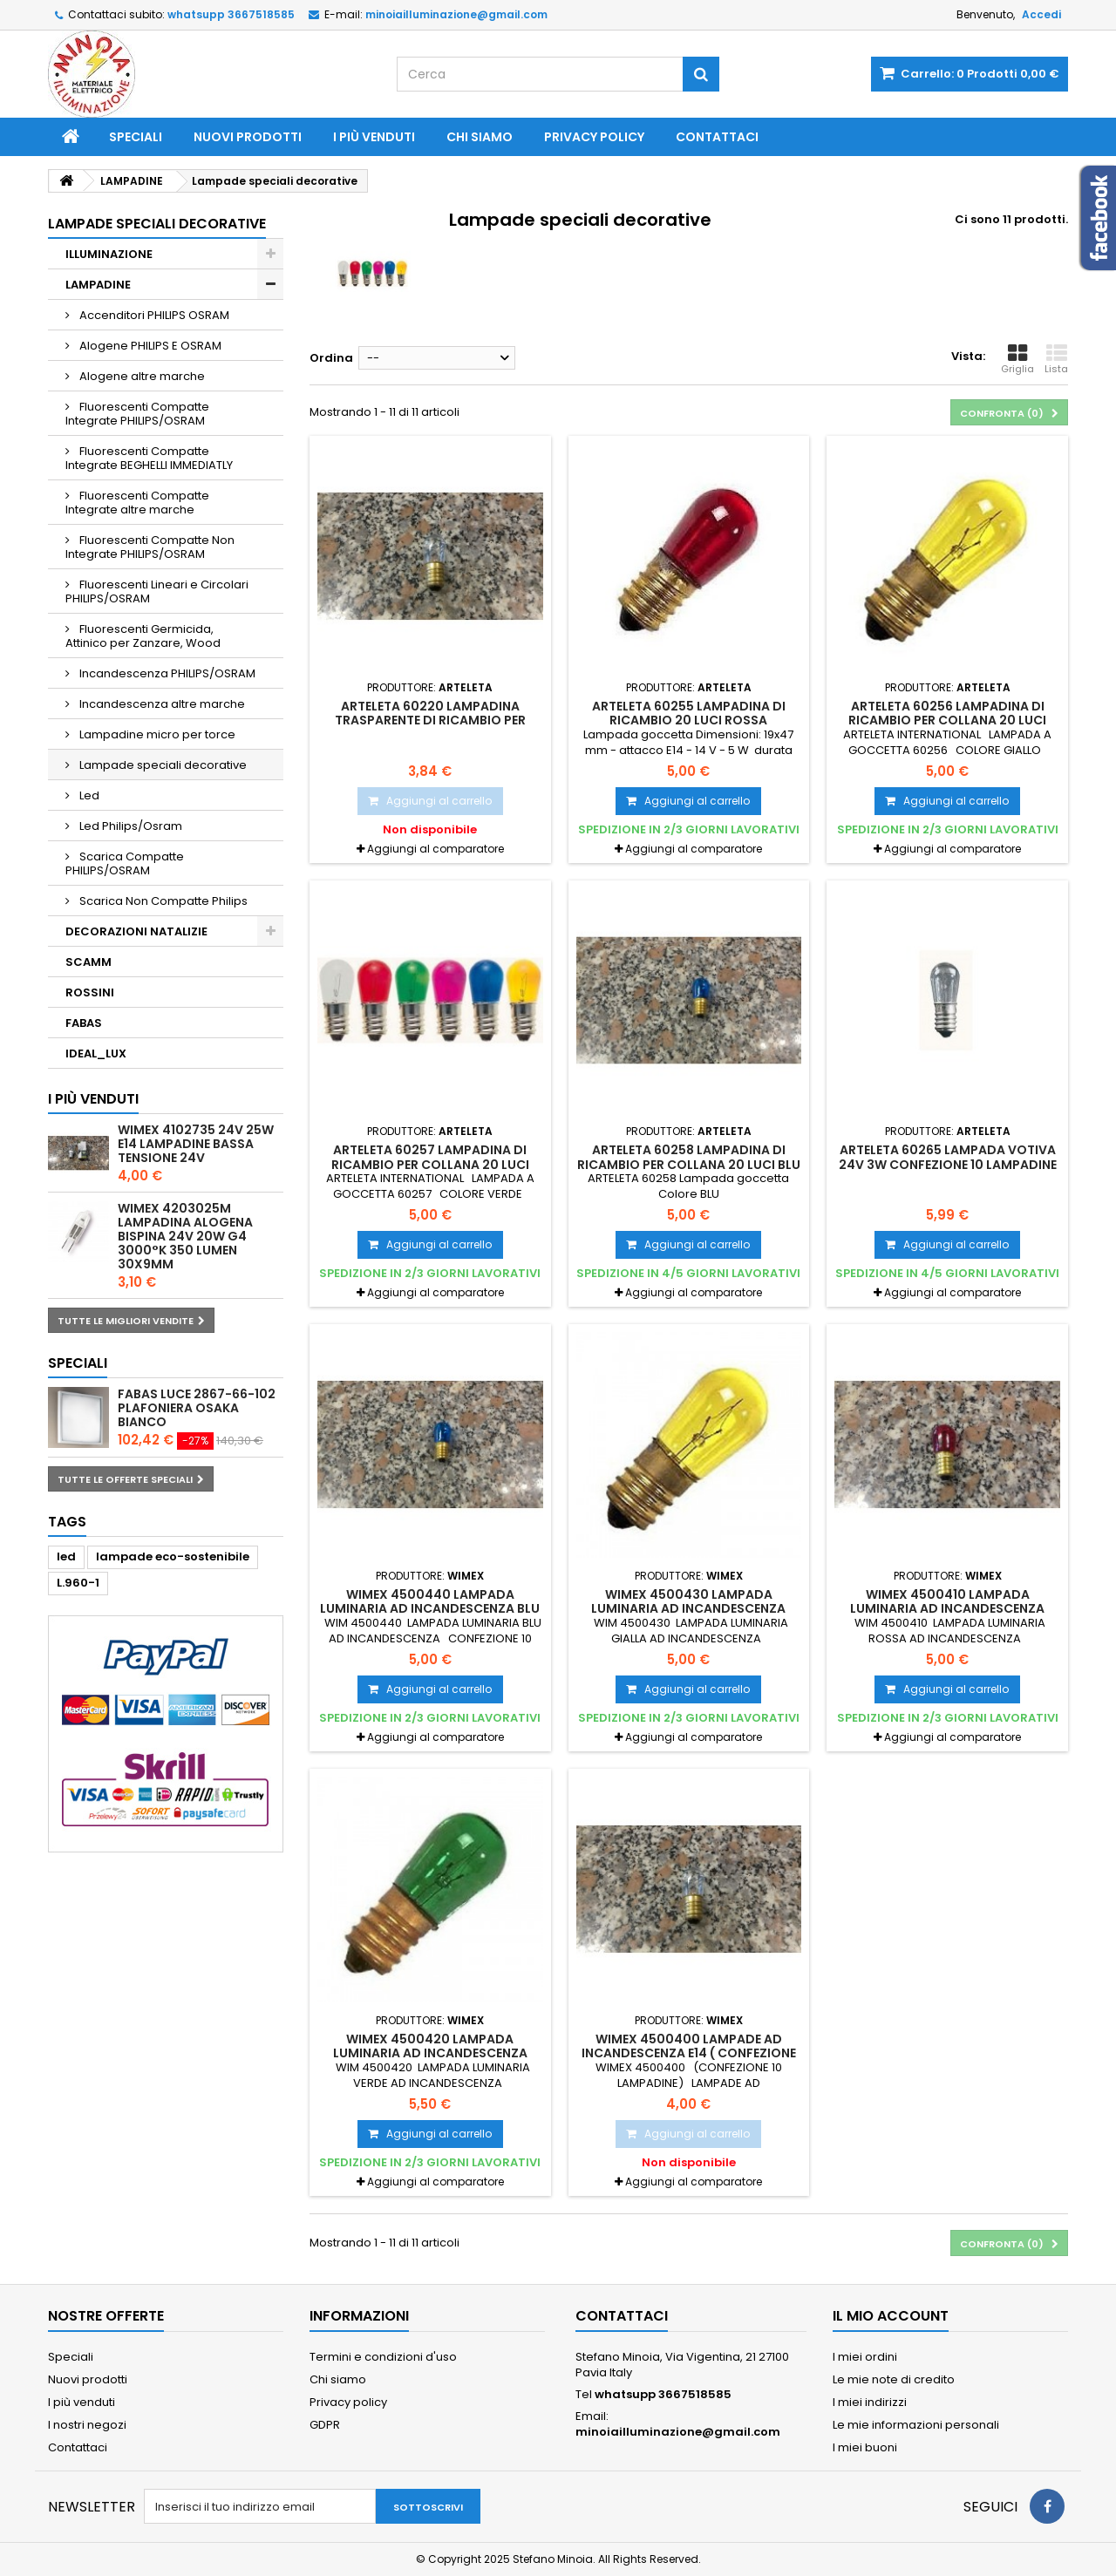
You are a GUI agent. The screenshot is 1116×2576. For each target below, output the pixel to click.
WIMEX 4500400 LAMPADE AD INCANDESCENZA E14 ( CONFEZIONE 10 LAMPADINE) (689, 2053)
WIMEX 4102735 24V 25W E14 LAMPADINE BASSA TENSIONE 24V (196, 1143)
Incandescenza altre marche (161, 704)
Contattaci (717, 137)
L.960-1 (78, 1582)
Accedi (1041, 14)
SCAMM (88, 962)
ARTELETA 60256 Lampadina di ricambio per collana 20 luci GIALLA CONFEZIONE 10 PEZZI (947, 720)
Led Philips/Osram (129, 826)
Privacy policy (594, 137)
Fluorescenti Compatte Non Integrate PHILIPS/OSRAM (150, 547)
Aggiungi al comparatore (435, 848)
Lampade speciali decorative (162, 765)
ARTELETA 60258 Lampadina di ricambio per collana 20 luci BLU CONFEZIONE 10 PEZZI (688, 1164)
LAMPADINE (98, 284)
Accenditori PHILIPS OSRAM (153, 315)
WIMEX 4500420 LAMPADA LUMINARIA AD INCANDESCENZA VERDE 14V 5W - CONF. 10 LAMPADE (430, 2053)
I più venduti (374, 137)
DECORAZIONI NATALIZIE (136, 931)
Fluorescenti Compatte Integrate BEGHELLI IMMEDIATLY (149, 458)
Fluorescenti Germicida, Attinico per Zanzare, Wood (143, 636)
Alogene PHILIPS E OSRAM (149, 345)
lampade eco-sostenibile (172, 1556)
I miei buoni (865, 2447)
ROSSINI (89, 992)
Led (88, 795)
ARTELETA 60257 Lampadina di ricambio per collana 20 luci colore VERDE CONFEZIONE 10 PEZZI (430, 1164)
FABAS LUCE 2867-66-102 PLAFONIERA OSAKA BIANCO (197, 1408)
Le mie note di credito (894, 2379)
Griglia (1017, 359)
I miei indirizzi (870, 2402)
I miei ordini (865, 2356)
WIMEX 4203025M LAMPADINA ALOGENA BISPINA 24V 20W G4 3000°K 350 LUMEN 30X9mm (185, 1236)
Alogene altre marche (141, 376)
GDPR (325, 2424)
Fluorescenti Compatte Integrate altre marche (137, 502)
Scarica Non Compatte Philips (162, 901)
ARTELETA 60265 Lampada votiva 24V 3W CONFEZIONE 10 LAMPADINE (948, 1156)
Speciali (135, 137)
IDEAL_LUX (95, 1053)
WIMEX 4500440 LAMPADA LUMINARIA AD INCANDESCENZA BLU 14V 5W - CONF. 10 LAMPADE (430, 1609)
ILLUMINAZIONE (109, 254)
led (66, 1556)
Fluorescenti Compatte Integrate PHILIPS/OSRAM (137, 413)
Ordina (331, 358)
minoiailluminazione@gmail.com (677, 2431)
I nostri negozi (87, 2424)
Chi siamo (479, 137)
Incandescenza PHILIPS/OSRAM (166, 673)
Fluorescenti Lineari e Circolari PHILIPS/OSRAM (156, 591)
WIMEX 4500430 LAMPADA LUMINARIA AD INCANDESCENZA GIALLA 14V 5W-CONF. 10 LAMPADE (688, 1609)
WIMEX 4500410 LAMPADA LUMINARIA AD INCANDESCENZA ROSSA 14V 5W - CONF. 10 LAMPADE (948, 1609)
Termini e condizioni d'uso (383, 2356)
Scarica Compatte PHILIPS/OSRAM (124, 863)
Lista (1056, 359)
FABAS (83, 1023)
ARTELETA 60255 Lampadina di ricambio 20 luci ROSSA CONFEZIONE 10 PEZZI (689, 720)
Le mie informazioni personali (916, 2424)
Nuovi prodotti (248, 137)
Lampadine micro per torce (156, 734)
